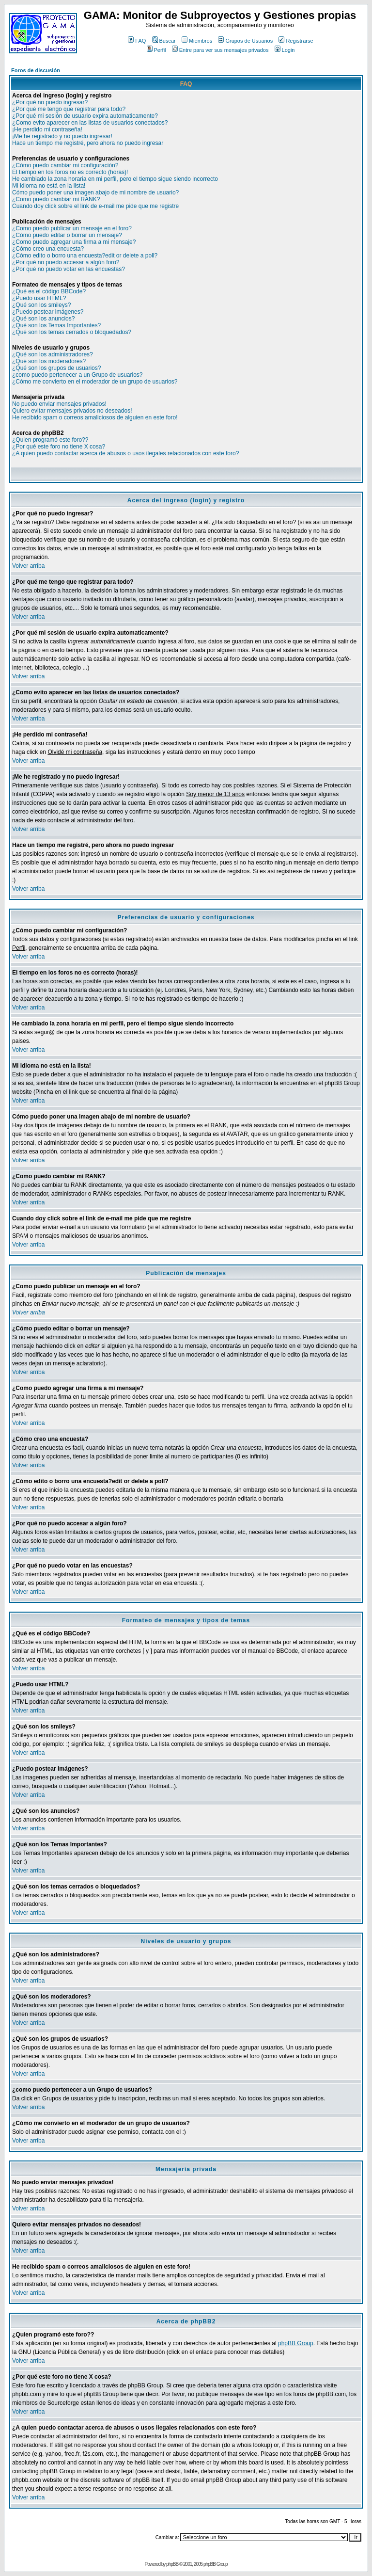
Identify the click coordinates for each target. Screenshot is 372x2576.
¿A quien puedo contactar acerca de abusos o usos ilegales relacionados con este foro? (125, 453)
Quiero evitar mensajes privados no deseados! (72, 410)
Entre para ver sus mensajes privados (220, 50)
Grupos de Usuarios (245, 41)
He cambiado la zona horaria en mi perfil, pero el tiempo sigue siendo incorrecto (115, 179)
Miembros (197, 41)
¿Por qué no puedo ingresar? (50, 102)
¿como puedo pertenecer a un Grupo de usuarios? (77, 374)
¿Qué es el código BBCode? (49, 291)
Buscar (164, 41)
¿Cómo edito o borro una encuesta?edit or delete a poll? (84, 255)
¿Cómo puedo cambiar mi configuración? (65, 165)
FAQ (137, 41)
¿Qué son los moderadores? (49, 361)
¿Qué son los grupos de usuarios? (56, 368)
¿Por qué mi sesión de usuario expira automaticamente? (85, 115)
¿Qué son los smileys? (41, 305)
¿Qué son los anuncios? (43, 318)
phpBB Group (295, 2343)
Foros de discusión (35, 70)
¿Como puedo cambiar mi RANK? (56, 199)
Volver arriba (28, 565)
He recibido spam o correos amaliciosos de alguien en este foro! (95, 417)
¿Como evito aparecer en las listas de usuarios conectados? (90, 122)
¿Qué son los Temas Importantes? (56, 325)
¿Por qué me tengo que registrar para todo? (68, 109)
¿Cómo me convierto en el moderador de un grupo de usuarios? (95, 381)
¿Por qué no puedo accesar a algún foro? (65, 262)
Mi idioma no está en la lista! (48, 185)
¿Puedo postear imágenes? (47, 311)
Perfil (156, 50)
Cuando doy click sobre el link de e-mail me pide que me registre (95, 206)
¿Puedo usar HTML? (39, 298)
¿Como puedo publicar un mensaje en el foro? (72, 228)
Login (285, 50)
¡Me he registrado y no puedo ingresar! (62, 136)
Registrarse (296, 41)
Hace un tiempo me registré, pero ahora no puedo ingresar (87, 143)
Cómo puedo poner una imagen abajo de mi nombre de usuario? (95, 192)
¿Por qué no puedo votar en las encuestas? (68, 269)
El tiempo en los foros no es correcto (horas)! (70, 172)
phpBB (172, 2564)
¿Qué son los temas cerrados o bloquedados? (71, 332)
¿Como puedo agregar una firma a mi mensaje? (74, 242)
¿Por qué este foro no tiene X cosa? (58, 446)
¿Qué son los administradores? (52, 354)
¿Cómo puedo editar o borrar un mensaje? (67, 235)
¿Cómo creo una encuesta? (48, 248)
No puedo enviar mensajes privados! (59, 403)
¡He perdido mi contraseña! (47, 129)
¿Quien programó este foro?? (50, 439)
